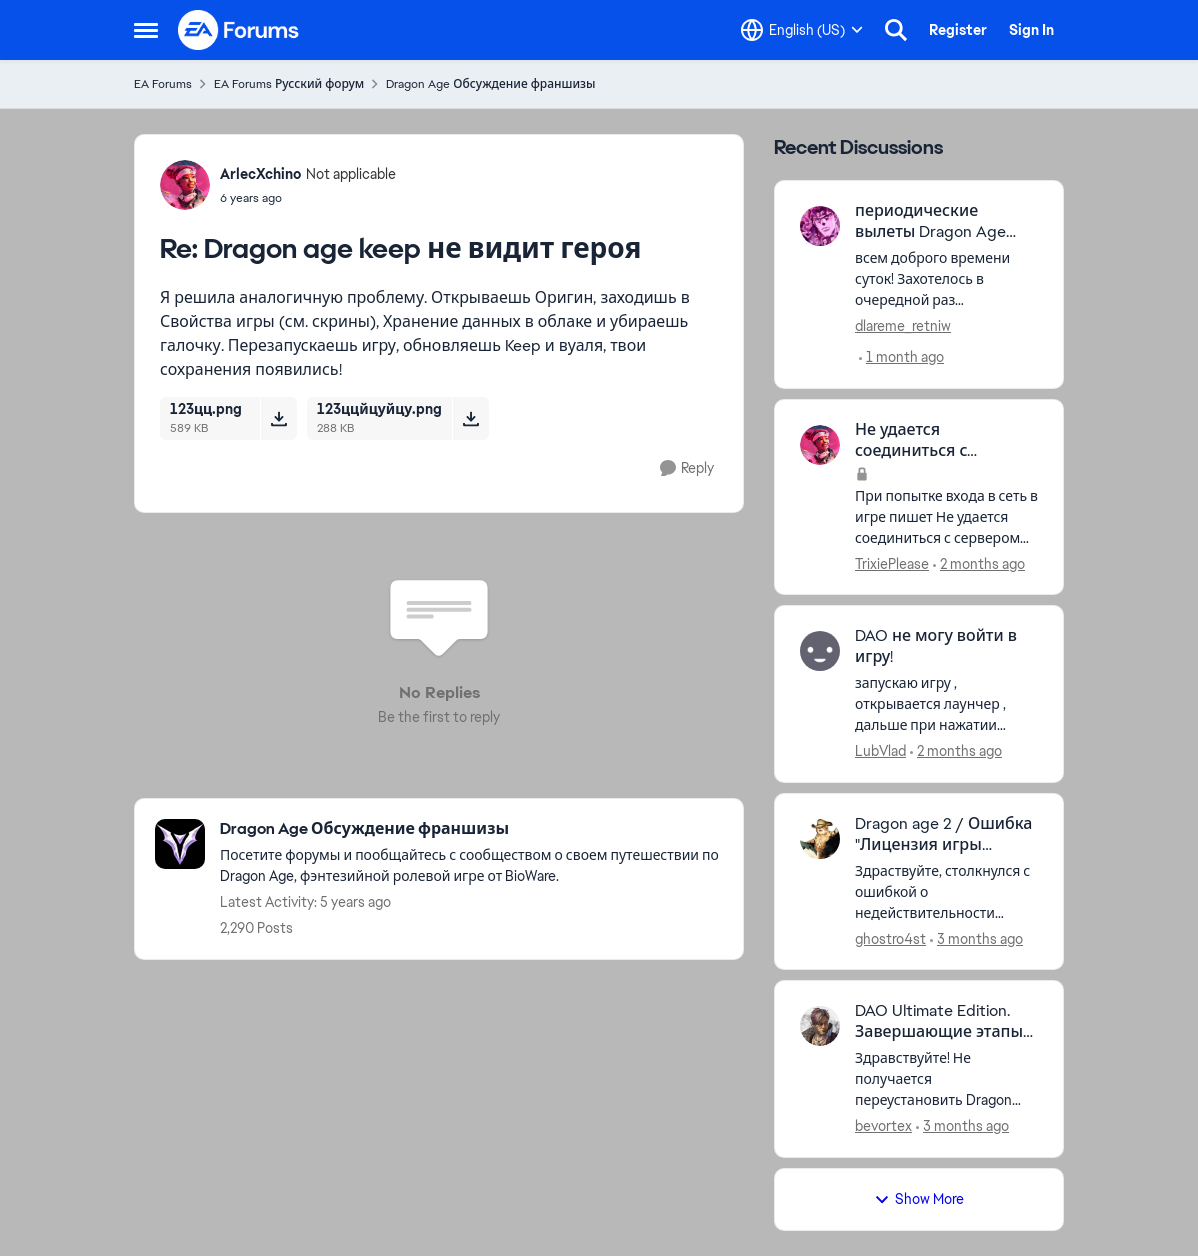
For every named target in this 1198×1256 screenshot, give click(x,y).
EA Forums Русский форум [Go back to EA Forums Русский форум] (289, 84)
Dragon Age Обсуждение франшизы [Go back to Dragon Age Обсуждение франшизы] (490, 84)
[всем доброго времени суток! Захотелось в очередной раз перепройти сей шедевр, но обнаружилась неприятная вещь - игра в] (946, 279)
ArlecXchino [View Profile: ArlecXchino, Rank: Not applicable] (260, 174)
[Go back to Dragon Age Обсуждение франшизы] (471, 829)
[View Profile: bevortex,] (820, 1026)
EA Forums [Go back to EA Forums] (163, 84)
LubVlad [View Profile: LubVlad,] (880, 751)
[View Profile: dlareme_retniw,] (820, 226)
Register (958, 30)
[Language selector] (802, 30)
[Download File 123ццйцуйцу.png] (470, 418)
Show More (919, 1199)
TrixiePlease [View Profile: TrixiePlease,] (892, 563)
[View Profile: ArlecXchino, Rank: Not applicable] (185, 185)
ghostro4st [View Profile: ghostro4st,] (890, 938)
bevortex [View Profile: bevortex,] (883, 1126)
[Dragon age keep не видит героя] (308, 198)
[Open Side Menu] (146, 30)
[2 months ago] (979, 563)
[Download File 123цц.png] (278, 418)
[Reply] (687, 468)
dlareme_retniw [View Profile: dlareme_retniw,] (903, 326)
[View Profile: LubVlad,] (820, 651)
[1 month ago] (901, 357)
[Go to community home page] (239, 30)
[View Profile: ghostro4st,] (820, 839)
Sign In (1031, 30)
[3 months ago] (976, 938)
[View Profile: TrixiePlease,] (820, 445)
